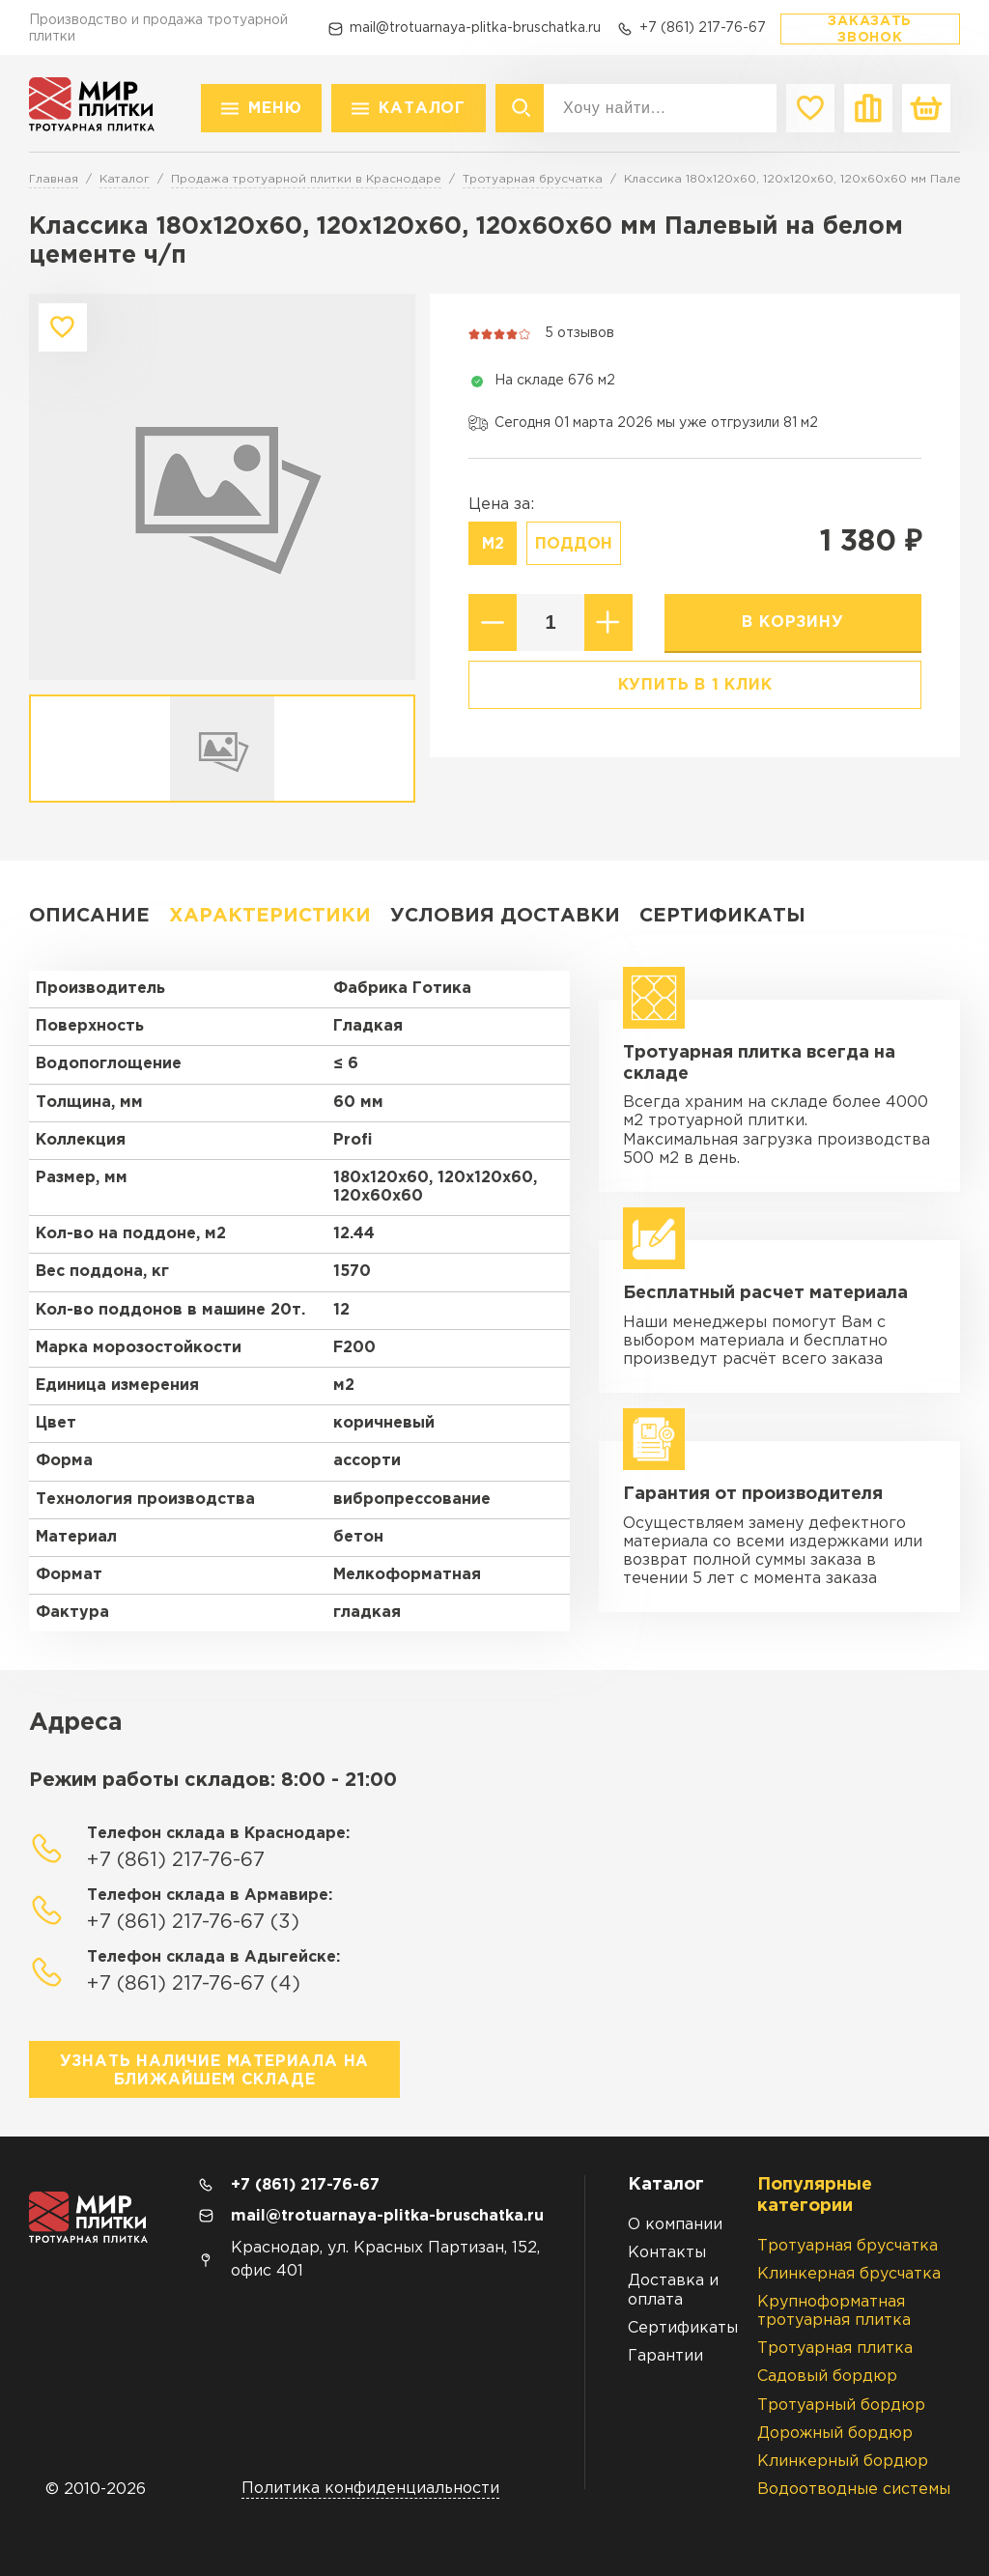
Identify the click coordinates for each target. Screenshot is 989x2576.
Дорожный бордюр (835, 2433)
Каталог (422, 108)
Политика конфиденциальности (370, 2488)
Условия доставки (505, 915)
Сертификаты (722, 915)
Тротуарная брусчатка (847, 2246)
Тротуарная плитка (835, 2348)
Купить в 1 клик (695, 685)
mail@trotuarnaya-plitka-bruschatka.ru (475, 28)
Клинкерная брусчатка (849, 2274)
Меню (274, 108)
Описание (89, 915)
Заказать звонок (870, 29)
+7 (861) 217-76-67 (702, 28)
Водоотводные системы (853, 2489)
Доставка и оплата (673, 2290)
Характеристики (270, 915)
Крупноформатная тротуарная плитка (834, 2311)
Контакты (667, 2253)
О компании (675, 2225)
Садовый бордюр (827, 2376)
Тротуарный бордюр (841, 2405)
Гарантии (665, 2356)
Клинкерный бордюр (842, 2461)
